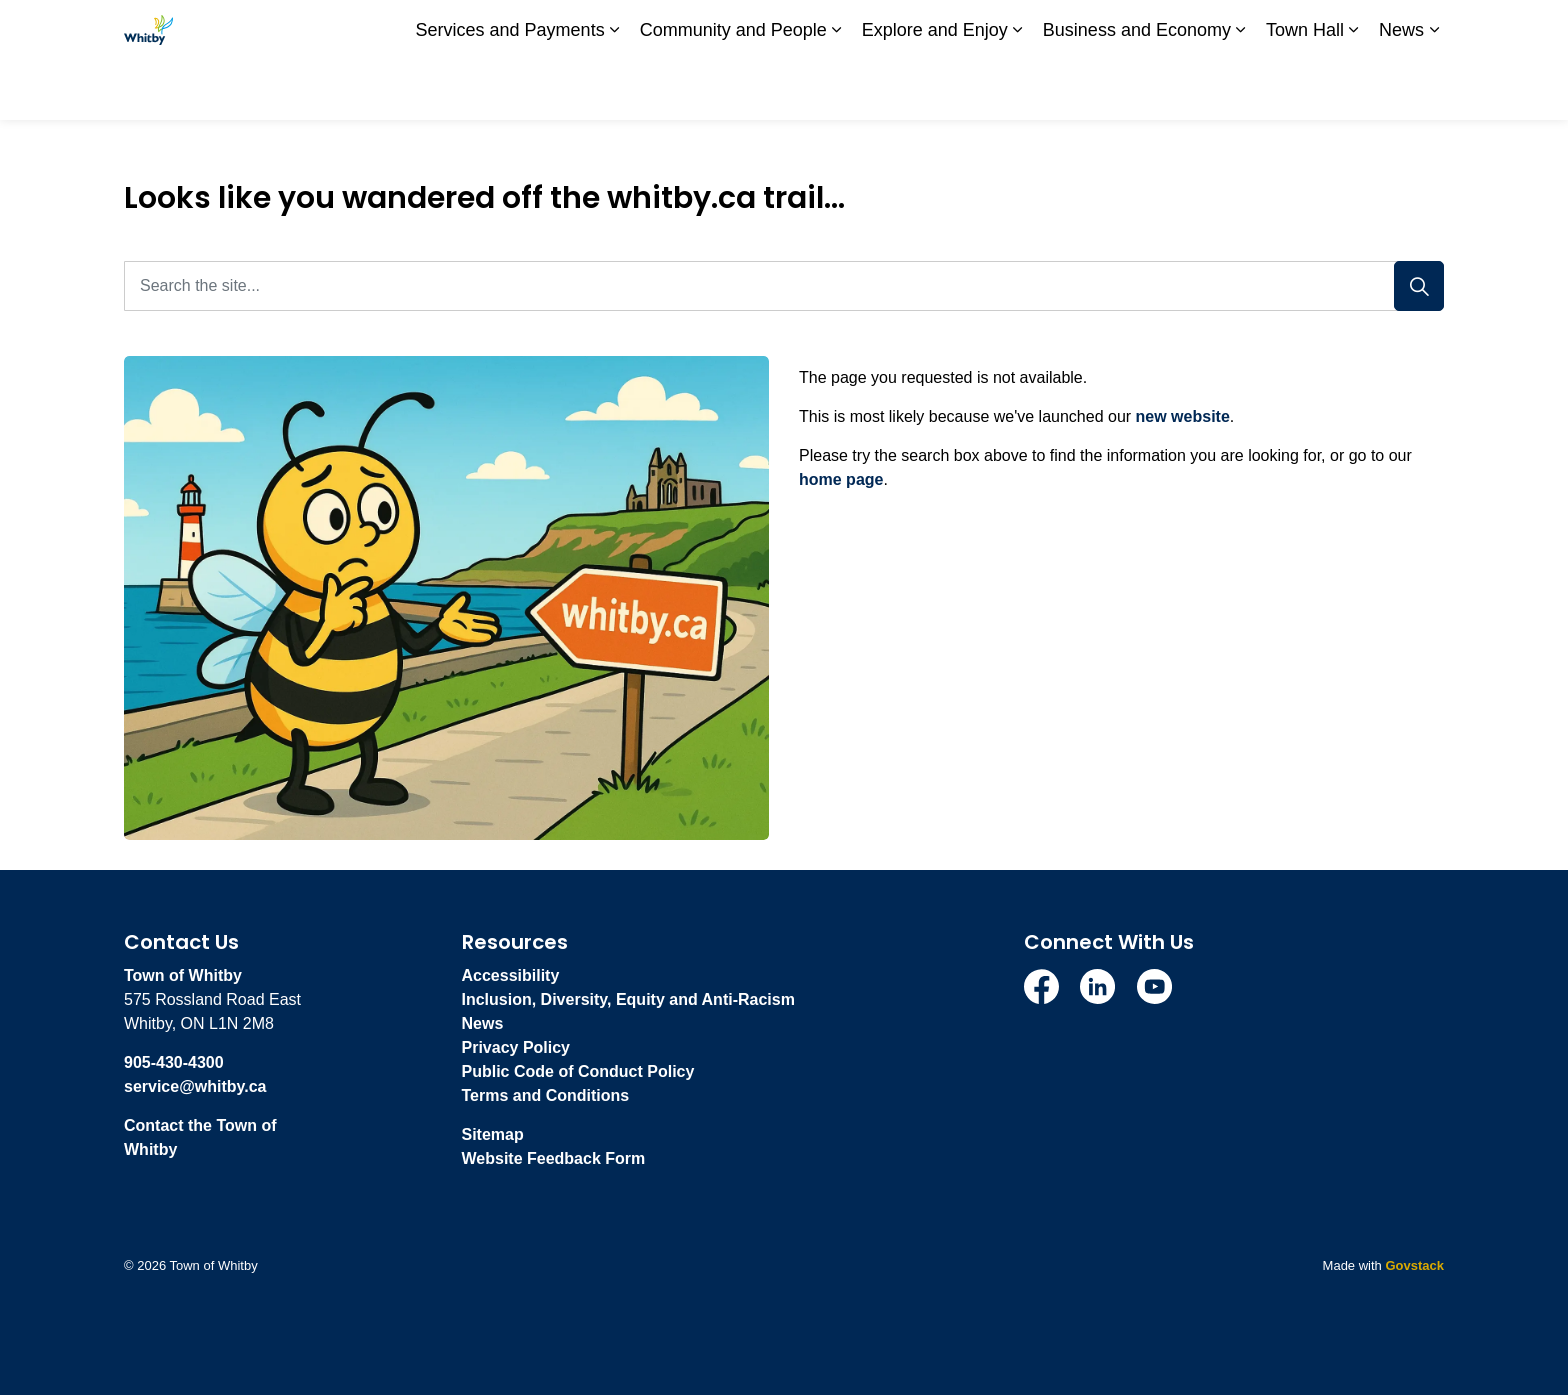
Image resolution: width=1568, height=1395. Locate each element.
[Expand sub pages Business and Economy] (1241, 90)
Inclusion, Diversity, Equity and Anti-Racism (628, 999)
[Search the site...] (784, 286)
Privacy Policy (516, 1047)
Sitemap (493, 1134)
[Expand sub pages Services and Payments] (615, 90)
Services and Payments (510, 89)
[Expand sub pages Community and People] (837, 90)
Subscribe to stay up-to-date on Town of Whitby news (1049, 30)
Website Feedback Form (554, 1158)
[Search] (1419, 286)
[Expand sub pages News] (1434, 90)
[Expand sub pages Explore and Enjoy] (1018, 90)
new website (1183, 416)
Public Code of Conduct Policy (578, 1071)
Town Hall (1305, 89)
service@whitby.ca (195, 1086)
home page (841, 479)
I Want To (1333, 30)
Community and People (733, 89)
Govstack (1414, 1265)
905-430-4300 (174, 1062)
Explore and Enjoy (935, 89)
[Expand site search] (1424, 30)
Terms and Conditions (546, 1095)
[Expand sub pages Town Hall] (1354, 90)
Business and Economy (1137, 89)
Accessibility (511, 975)
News (1401, 89)
